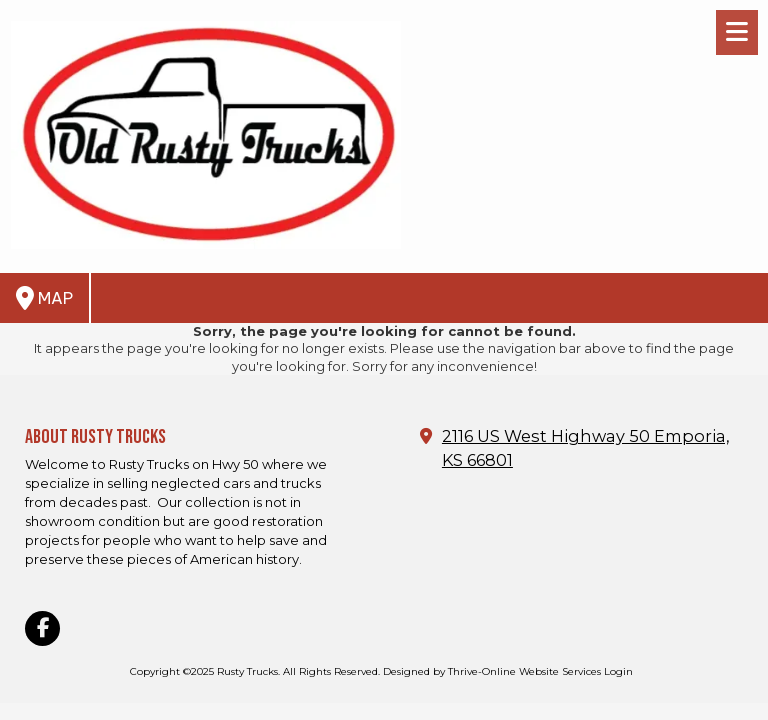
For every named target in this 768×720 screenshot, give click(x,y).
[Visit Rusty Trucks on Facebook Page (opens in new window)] (42, 628)
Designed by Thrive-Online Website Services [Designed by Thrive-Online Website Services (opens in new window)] (492, 671)
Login (618, 671)
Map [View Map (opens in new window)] (44, 298)
